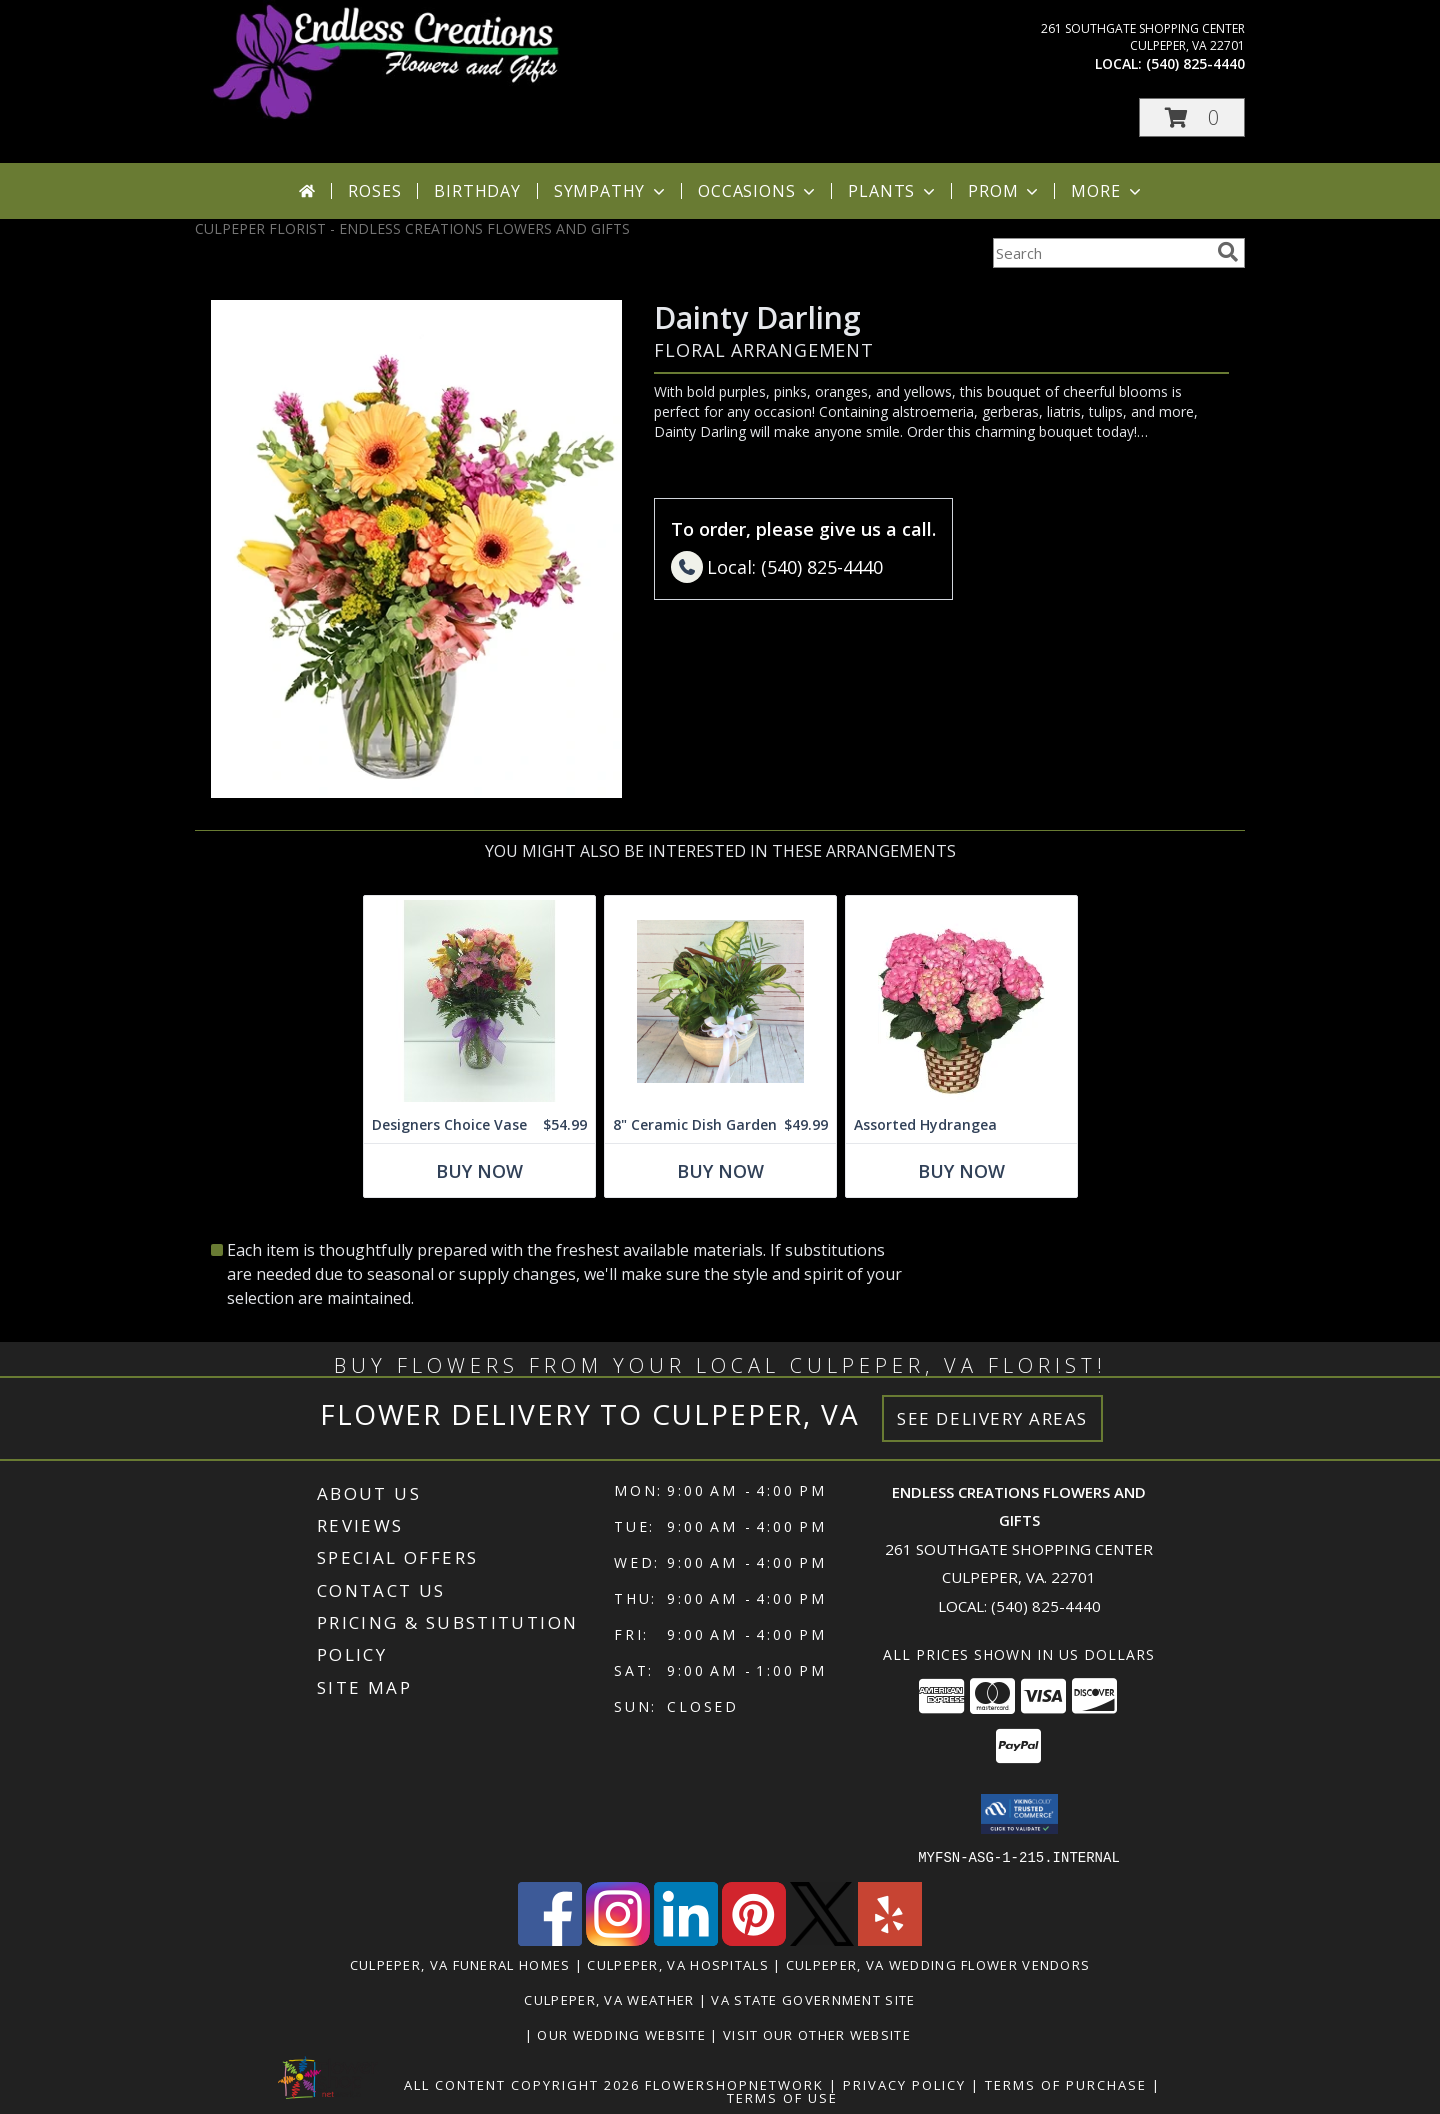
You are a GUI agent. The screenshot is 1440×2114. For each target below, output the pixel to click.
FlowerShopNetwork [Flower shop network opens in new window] (734, 2084)
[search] (1228, 252)
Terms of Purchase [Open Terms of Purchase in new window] (1066, 2084)
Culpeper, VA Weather (609, 1999)
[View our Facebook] (550, 1939)
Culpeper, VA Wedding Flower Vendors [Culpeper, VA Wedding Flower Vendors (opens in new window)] (938, 1964)
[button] (1192, 117)
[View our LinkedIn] (686, 1939)
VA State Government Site (813, 1999)
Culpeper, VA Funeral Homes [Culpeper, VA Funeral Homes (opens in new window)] (460, 1964)
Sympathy (611, 191)
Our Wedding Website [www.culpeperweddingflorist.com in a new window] (623, 2034)
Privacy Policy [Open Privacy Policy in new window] (904, 2084)
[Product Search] (1101, 253)
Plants (893, 191)
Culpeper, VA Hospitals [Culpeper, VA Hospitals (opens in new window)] (678, 1964)
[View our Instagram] (618, 1939)
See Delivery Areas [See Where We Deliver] (992, 1418)
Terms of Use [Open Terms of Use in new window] (782, 2097)
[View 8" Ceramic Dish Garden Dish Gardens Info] (720, 1001)
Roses (374, 191)
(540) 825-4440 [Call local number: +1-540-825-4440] (1195, 63)
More (1107, 191)
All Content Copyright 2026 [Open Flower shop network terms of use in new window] (522, 2084)
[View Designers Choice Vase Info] (479, 1001)
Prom (1005, 191)
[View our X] (822, 1939)
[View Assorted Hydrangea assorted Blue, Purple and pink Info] (961, 1001)
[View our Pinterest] (754, 1939)
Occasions (758, 191)
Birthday (477, 191)
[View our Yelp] (890, 1939)
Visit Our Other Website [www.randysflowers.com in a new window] (819, 2034)
